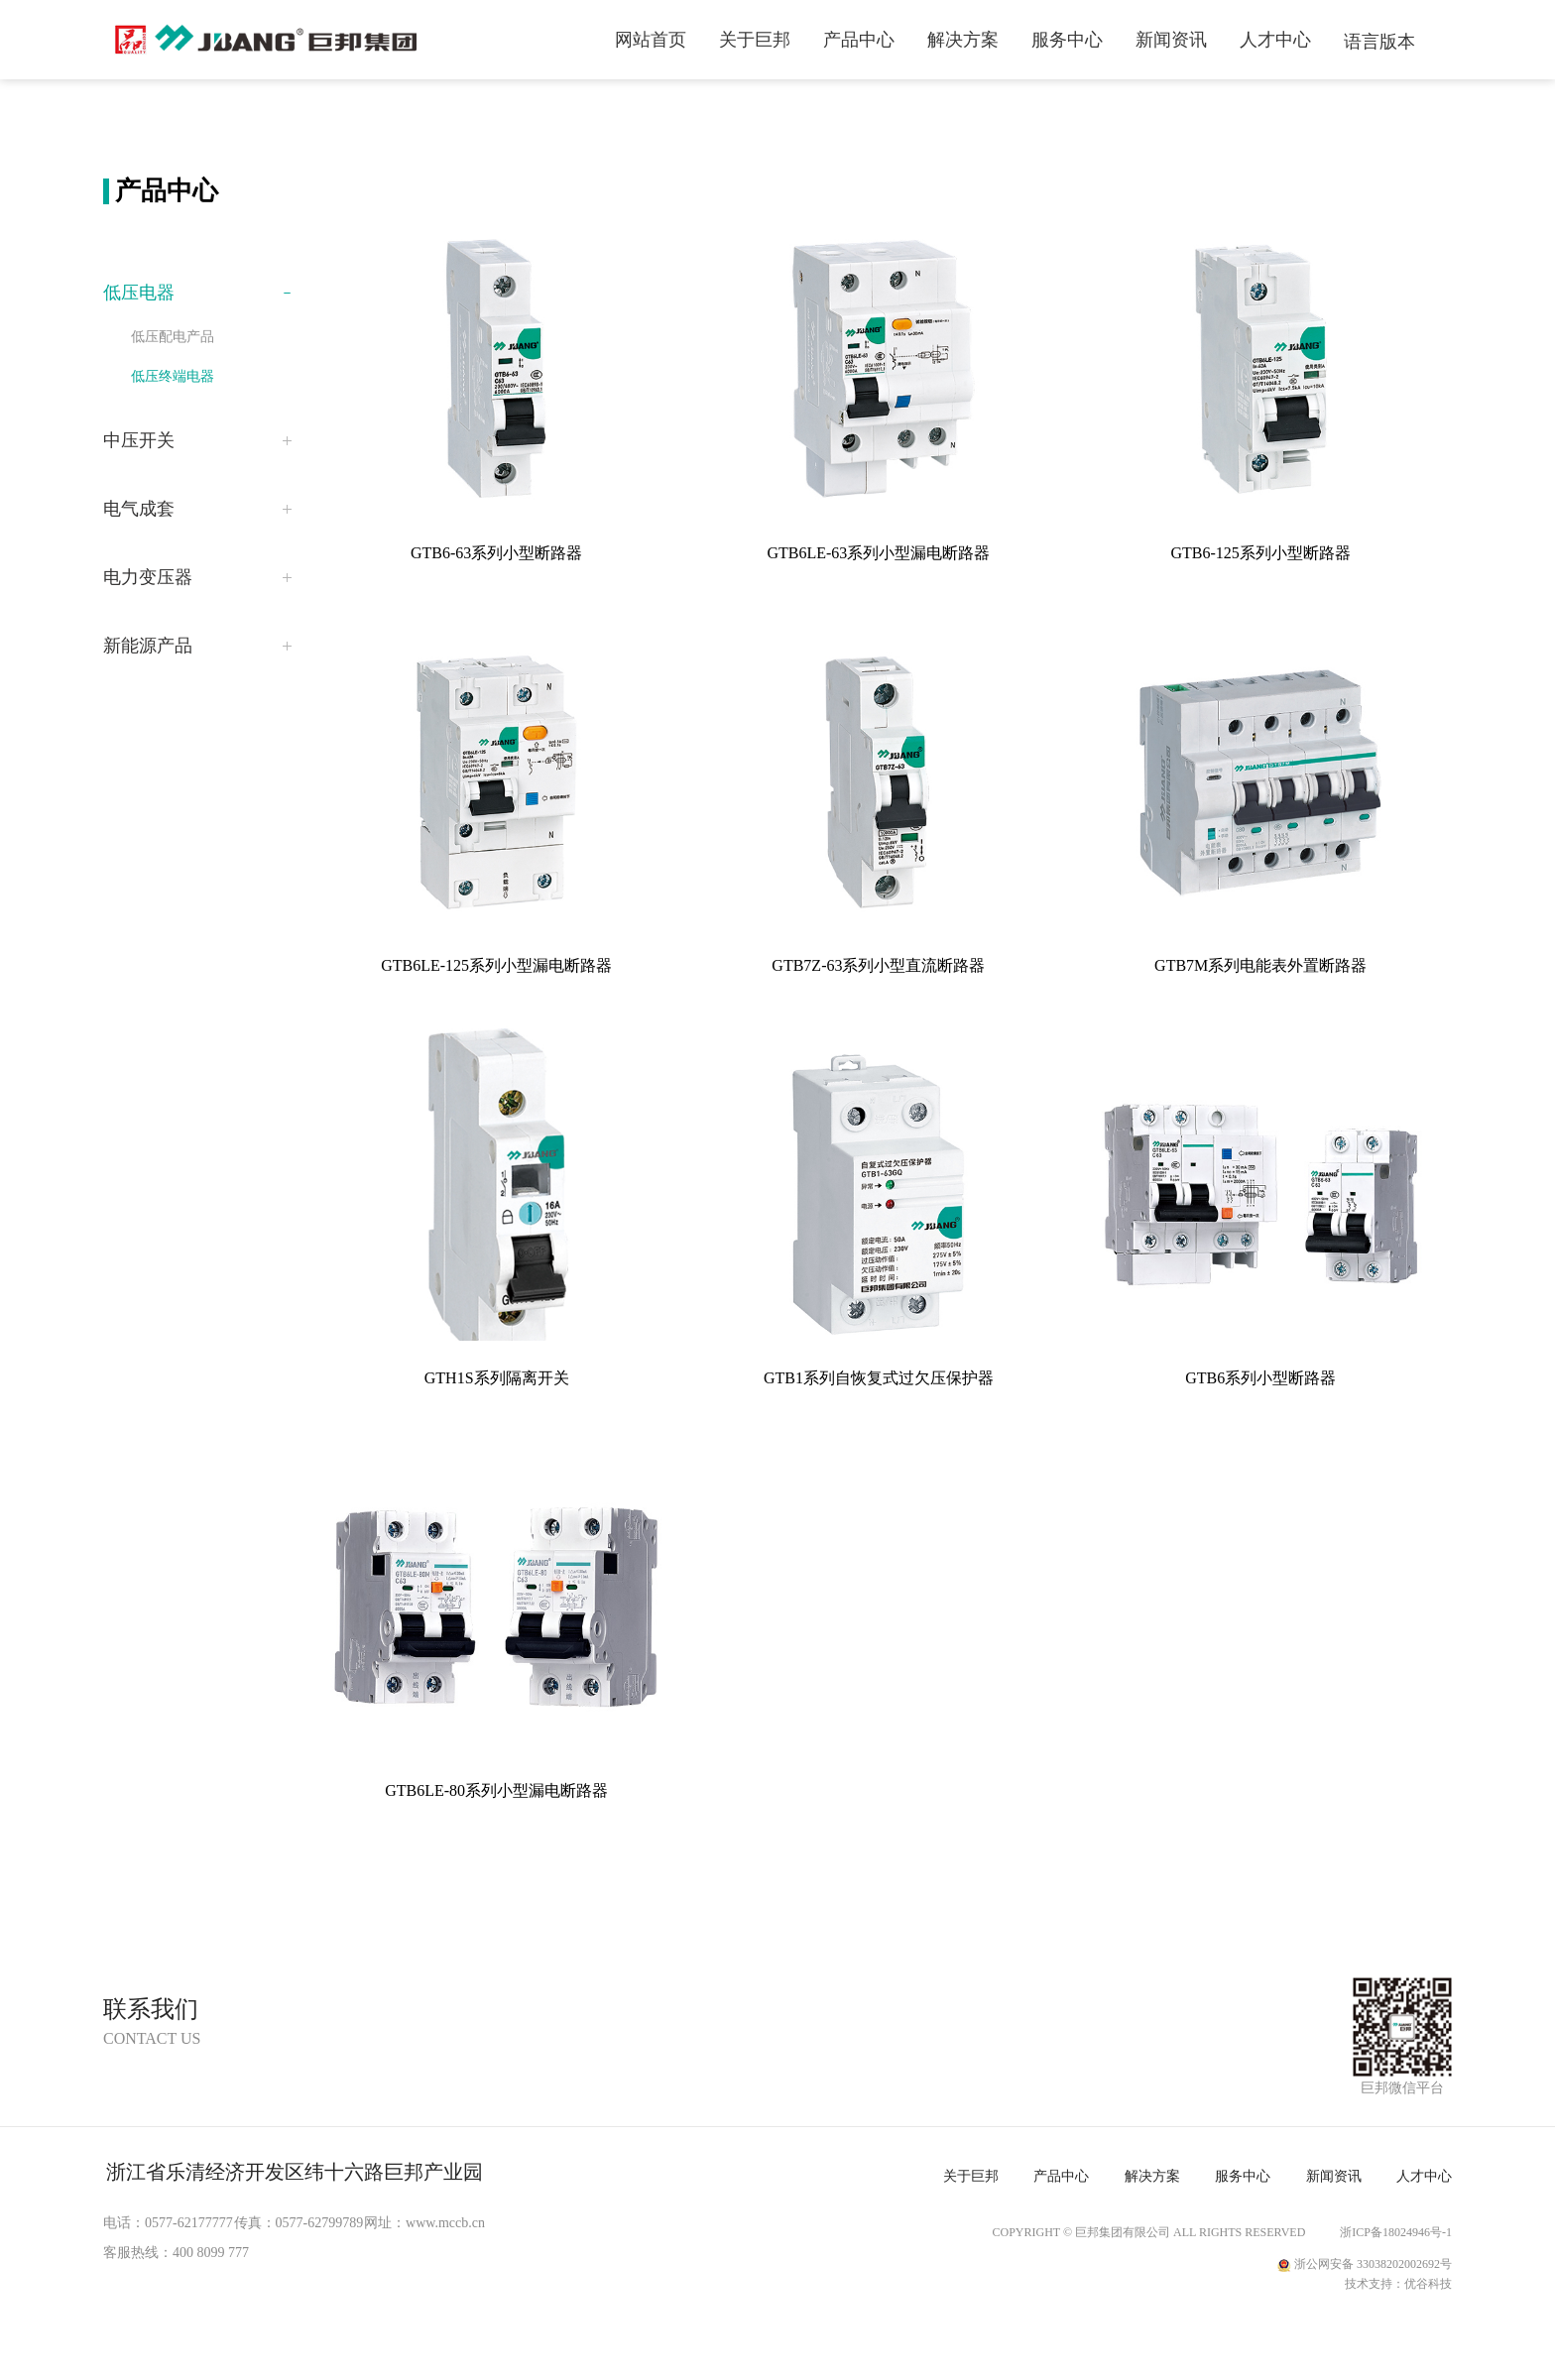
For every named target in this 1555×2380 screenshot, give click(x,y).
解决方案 (963, 40)
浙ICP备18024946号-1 (1396, 2232)
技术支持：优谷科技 (1398, 2284)
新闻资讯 (1171, 40)
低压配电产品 (172, 336)
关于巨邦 (754, 40)
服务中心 (1067, 40)
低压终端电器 (172, 376)
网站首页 (650, 40)
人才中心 (1275, 40)
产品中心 (859, 40)
